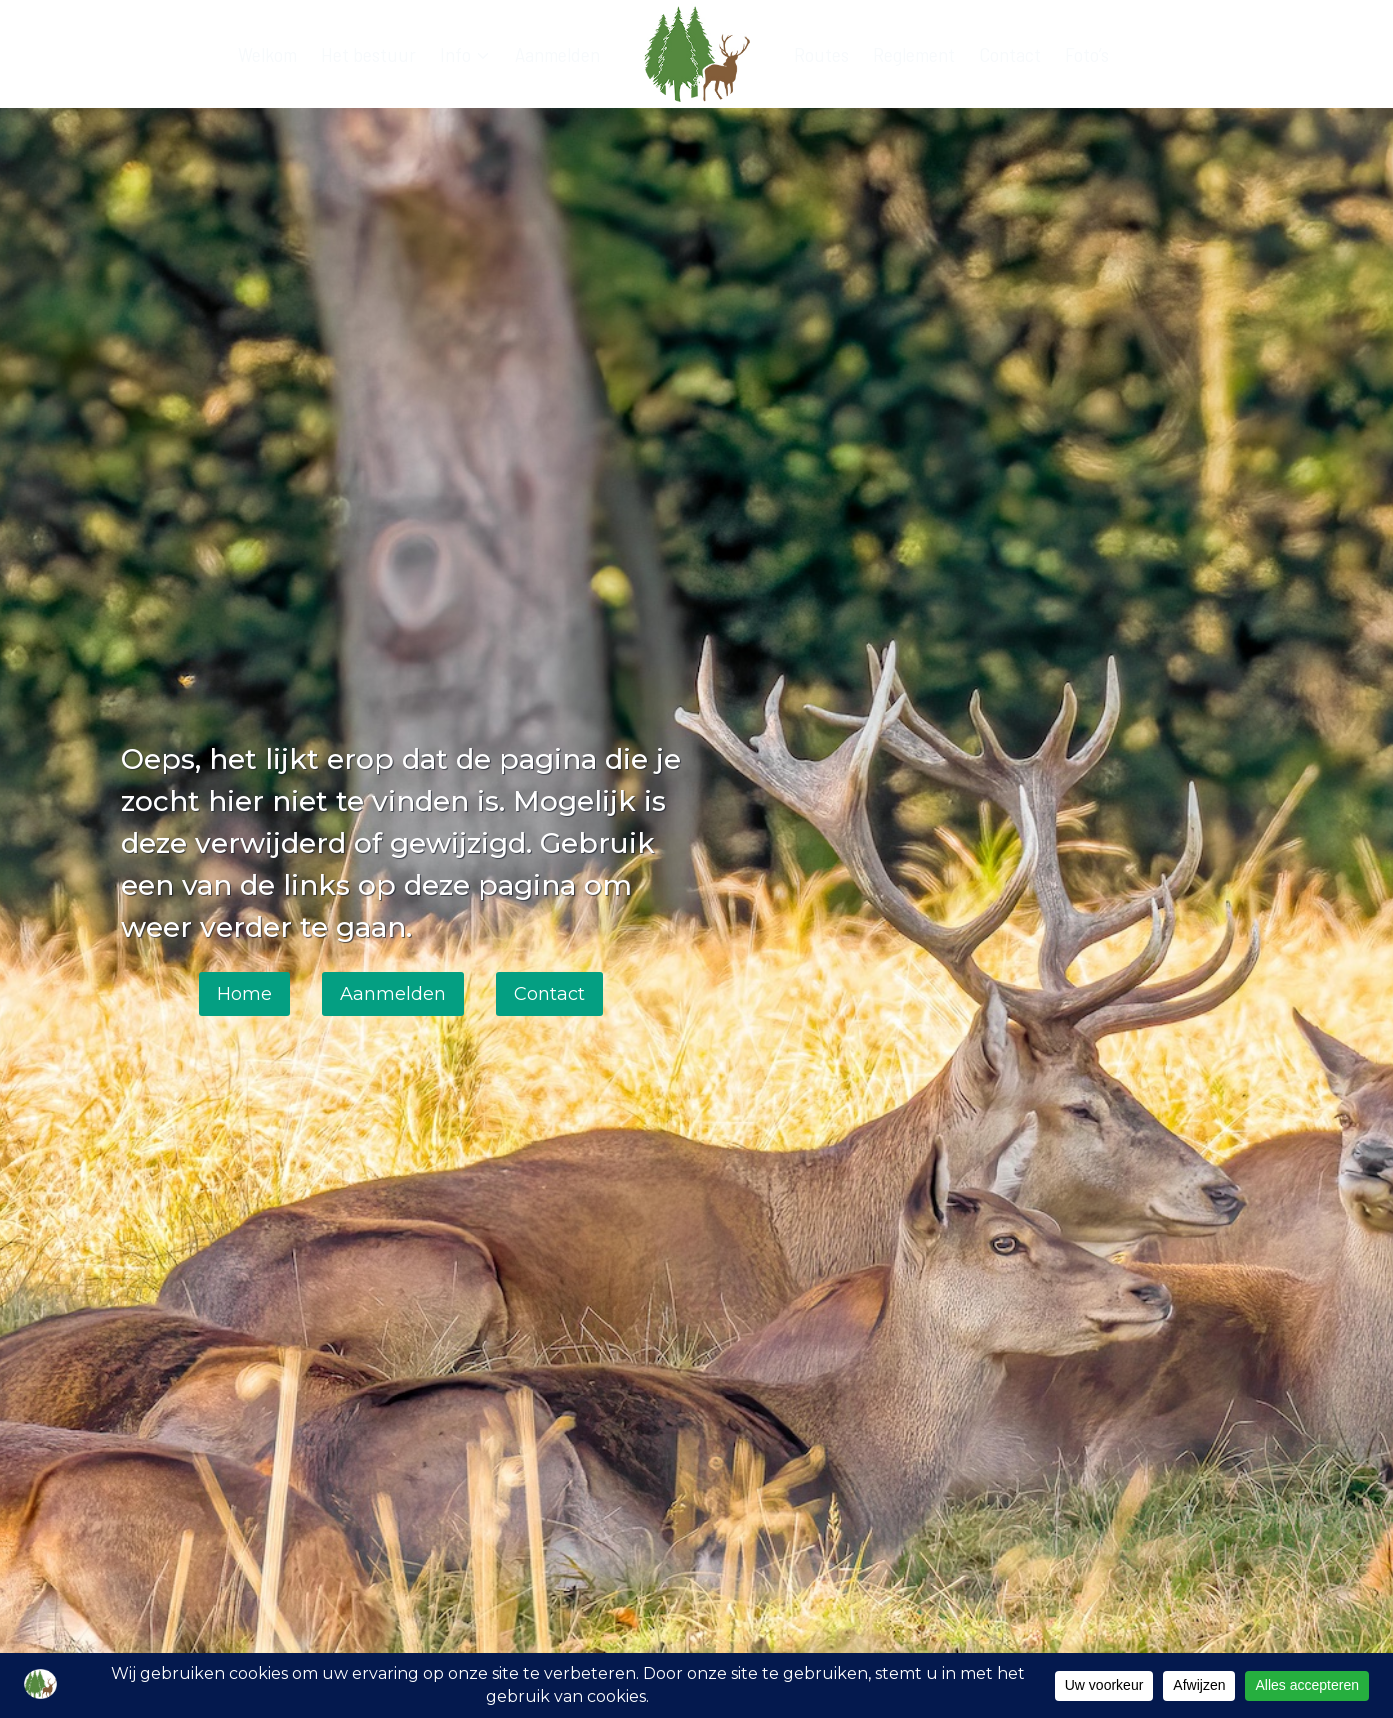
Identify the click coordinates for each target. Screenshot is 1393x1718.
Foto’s (1087, 54)
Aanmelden (557, 54)
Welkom (267, 54)
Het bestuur (368, 54)
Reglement (914, 54)
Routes (821, 54)
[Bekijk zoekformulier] (1255, 54)
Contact (1010, 54)
